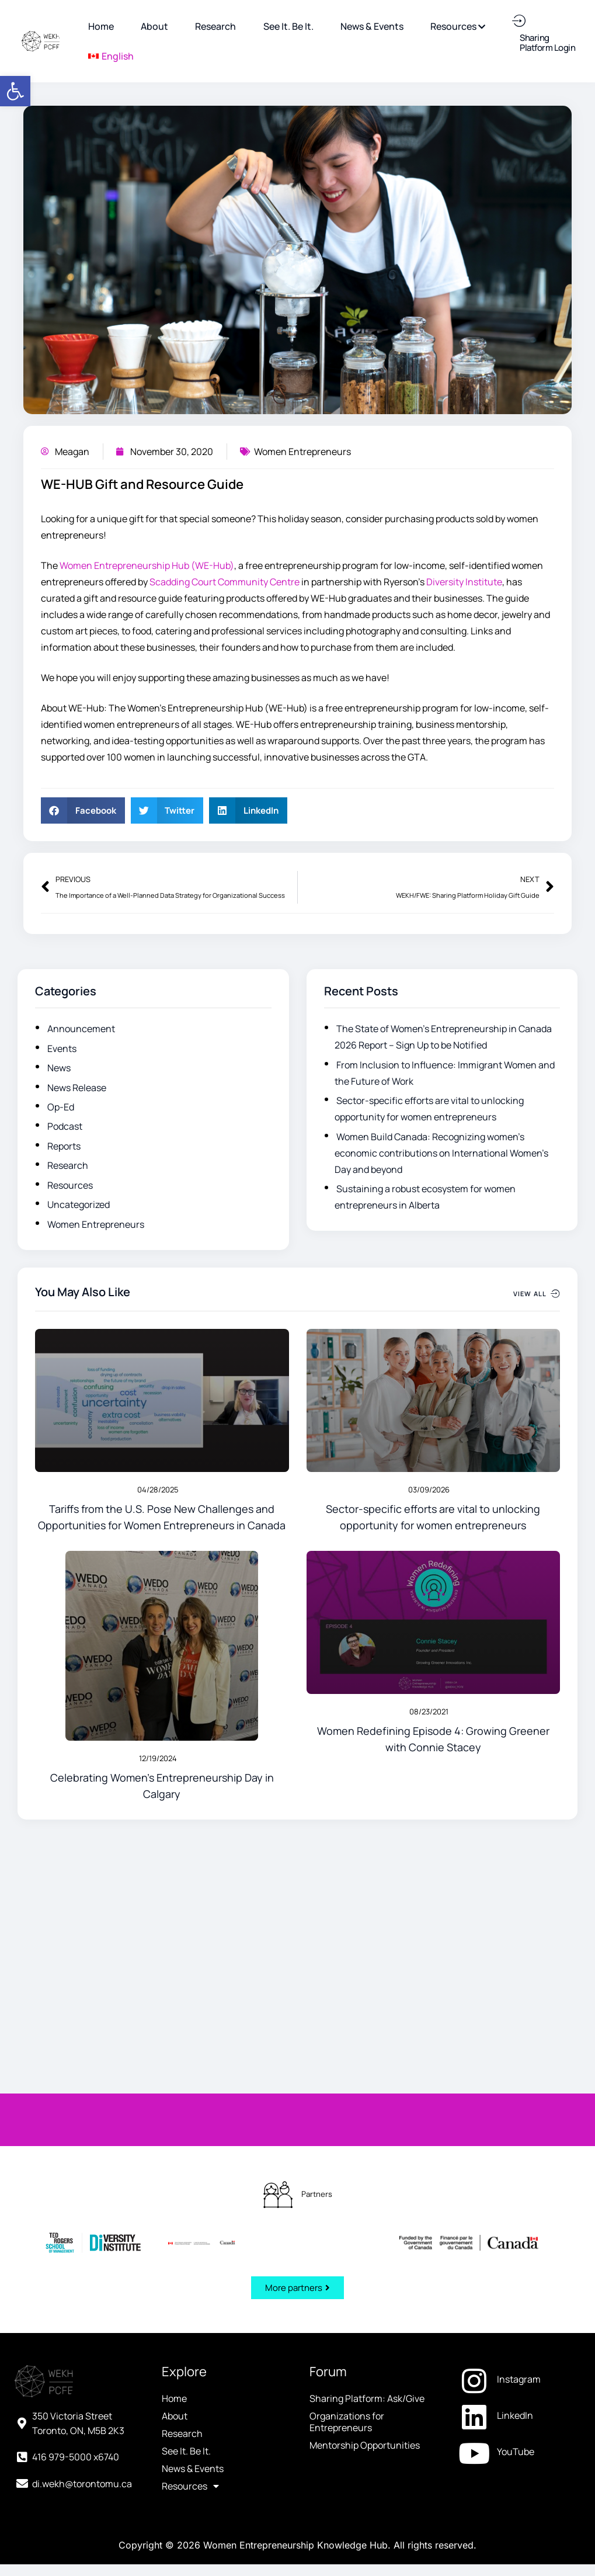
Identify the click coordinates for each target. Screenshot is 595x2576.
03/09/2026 (429, 1489)
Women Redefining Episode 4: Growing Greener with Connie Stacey (433, 1739)
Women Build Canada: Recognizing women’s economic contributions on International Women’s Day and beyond (441, 1153)
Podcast (64, 1126)
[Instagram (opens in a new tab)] (518, 2123)
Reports (64, 1146)
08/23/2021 (428, 1711)
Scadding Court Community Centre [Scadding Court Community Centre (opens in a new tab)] (224, 581)
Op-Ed (60, 1106)
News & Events (193, 2212)
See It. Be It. (186, 2195)
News (59, 1067)
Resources (70, 1185)
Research (67, 1165)
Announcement (81, 1028)
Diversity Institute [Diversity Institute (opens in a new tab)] (464, 581)
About (174, 2160)
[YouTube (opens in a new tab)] (518, 2196)
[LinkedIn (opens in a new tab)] (518, 2159)
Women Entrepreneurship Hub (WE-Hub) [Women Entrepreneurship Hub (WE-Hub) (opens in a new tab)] (147, 565)
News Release (76, 1087)
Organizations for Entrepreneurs (346, 2166)
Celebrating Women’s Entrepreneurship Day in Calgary (162, 1785)
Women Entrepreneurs (302, 451)
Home (174, 2142)
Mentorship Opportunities (364, 2189)
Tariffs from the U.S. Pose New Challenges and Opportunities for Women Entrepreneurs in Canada (162, 1517)
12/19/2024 (158, 1758)
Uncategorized (78, 1204)
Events (61, 1048)
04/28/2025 (158, 1489)
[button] (15, 91)
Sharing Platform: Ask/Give (366, 2142)
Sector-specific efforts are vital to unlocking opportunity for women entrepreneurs (433, 1517)
